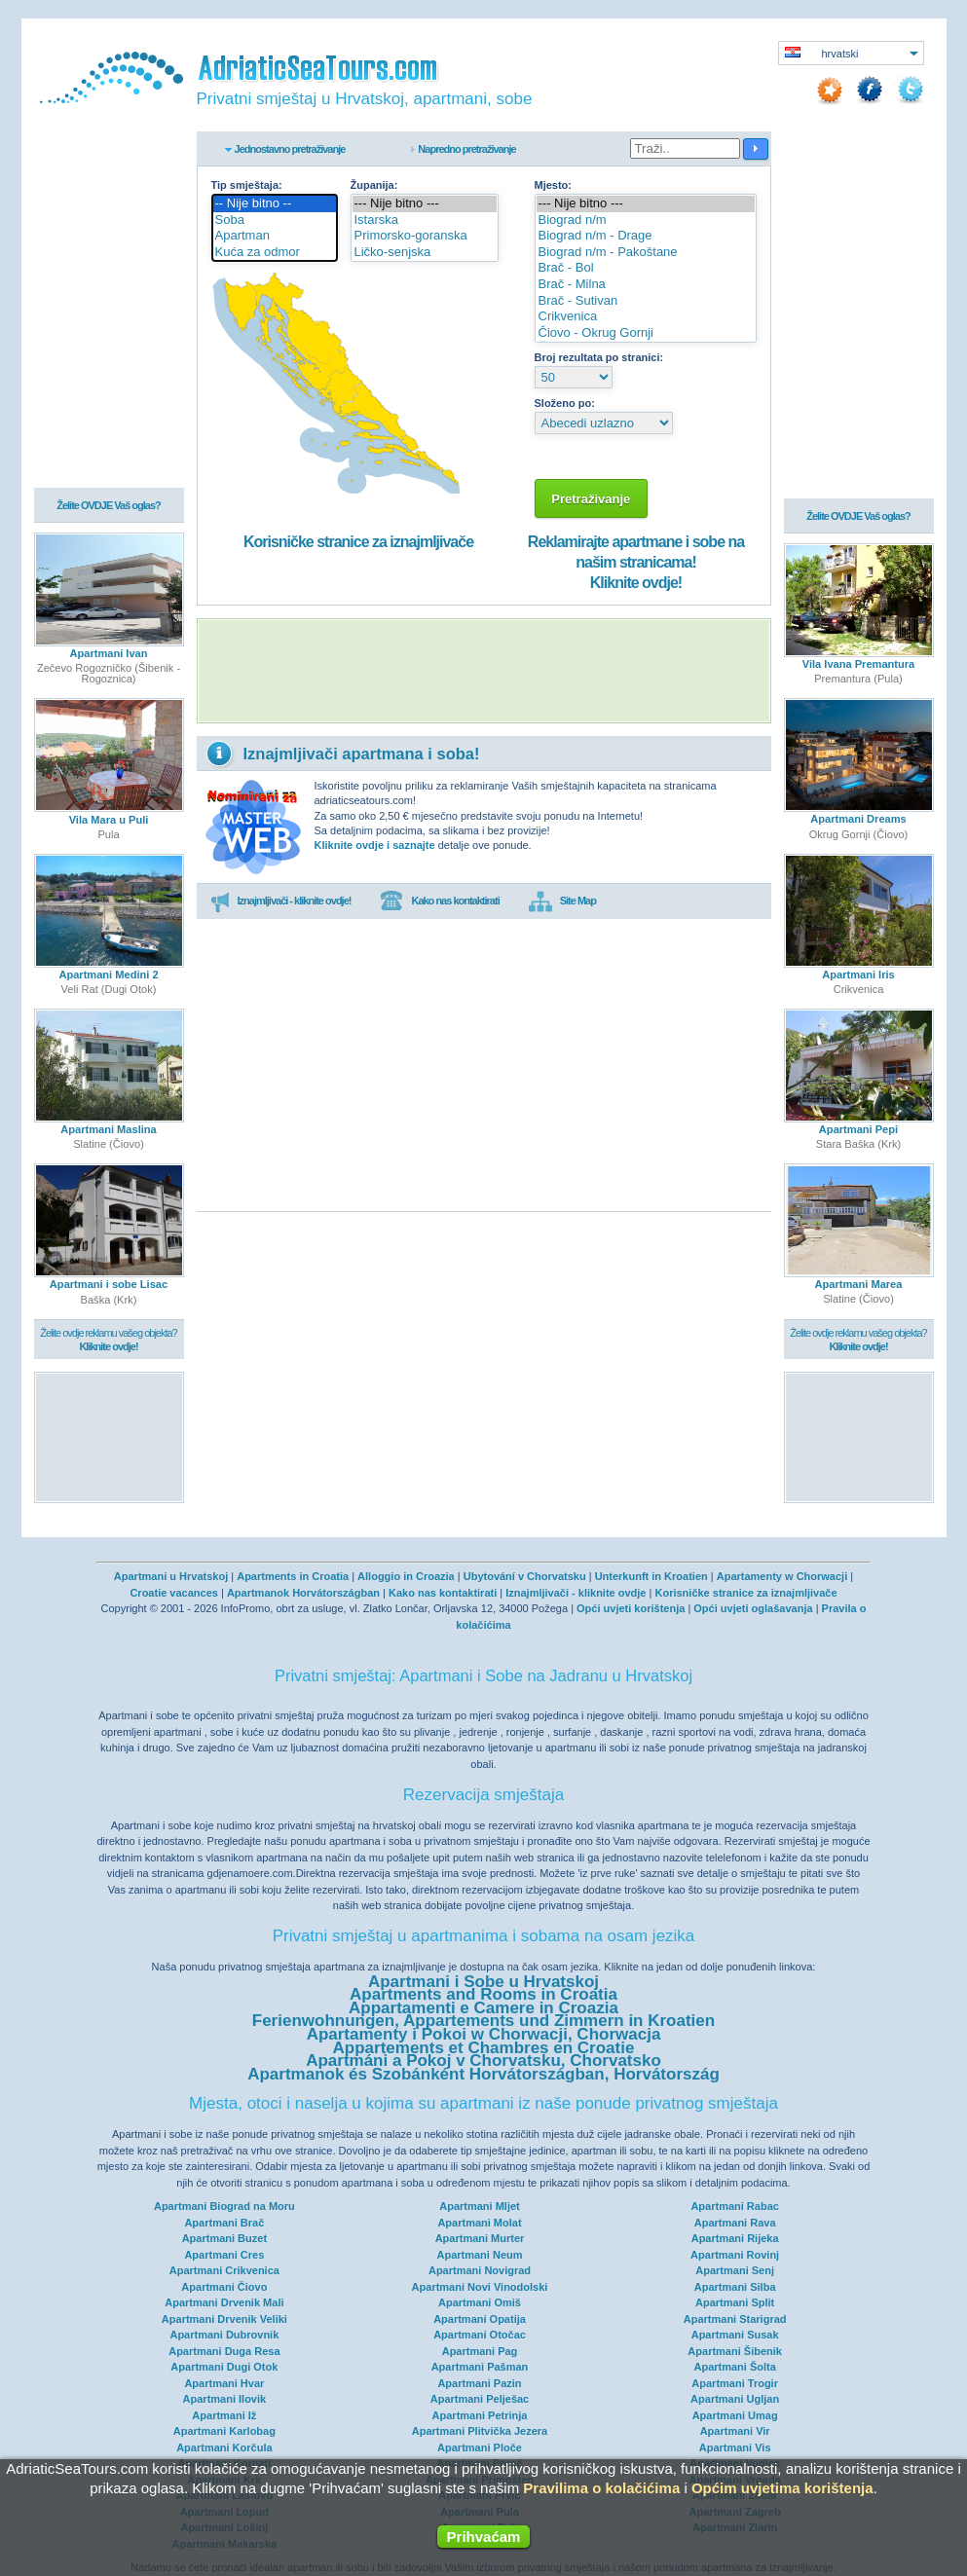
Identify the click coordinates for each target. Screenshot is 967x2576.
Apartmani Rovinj (734, 2255)
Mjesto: (554, 185)
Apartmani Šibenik (735, 2351)
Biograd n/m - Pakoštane (646, 252)
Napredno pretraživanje (466, 149)
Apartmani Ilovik (225, 2399)
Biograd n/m (646, 220)
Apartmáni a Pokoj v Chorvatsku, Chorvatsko (483, 2060)
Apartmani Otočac (479, 2334)
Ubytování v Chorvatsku (525, 1576)
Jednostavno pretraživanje (290, 149)
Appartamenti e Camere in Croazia (483, 2008)
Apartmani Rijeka (735, 2238)
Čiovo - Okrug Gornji (646, 333)
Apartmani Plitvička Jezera (479, 2431)
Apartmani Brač (224, 2222)
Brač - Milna (646, 284)
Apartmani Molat (479, 2222)
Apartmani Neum (479, 2255)
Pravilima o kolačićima (601, 2488)
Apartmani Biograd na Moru (224, 2206)
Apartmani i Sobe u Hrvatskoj (483, 1981)
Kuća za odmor (274, 252)
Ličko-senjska (425, 252)
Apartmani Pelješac (480, 2399)
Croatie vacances (174, 1593)
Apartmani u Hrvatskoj (171, 1576)
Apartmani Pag (480, 2351)
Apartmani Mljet (479, 2206)
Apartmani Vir (735, 2431)
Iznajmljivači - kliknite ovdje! (281, 901)
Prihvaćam (484, 2536)
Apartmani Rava (735, 2222)
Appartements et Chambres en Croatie (484, 2048)
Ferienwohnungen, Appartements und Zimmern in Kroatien (483, 2020)
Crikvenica (646, 317)
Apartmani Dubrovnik (224, 2334)
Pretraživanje (591, 499)
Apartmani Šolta (734, 2367)
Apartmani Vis (735, 2447)
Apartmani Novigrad (479, 2270)
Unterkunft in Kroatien (651, 1576)
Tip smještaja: (246, 185)
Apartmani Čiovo (224, 2287)
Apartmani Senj (734, 2270)
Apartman (274, 236)
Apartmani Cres (224, 2255)
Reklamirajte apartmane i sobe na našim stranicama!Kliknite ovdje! (636, 562)
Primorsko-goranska (425, 236)
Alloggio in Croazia (406, 1576)
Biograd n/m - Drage (646, 236)
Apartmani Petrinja (480, 2415)
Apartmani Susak (735, 2334)
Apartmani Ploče (479, 2447)
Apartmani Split (734, 2302)
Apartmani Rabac (734, 2206)
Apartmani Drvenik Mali (224, 2302)
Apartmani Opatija (479, 2319)
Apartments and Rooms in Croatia (483, 1994)
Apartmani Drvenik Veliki (224, 2319)
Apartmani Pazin (479, 2383)
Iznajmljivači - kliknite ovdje (575, 1593)
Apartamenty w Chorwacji (782, 1576)
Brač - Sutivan (646, 301)
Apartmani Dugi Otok (224, 2367)
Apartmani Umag (735, 2415)
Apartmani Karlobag (224, 2431)
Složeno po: (565, 403)
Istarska (425, 220)
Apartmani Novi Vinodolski (480, 2287)
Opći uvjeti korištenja (630, 1608)
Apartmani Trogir (734, 2383)
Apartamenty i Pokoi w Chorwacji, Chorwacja (484, 2034)
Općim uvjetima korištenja (782, 2488)
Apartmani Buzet (224, 2238)
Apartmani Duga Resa (223, 2351)
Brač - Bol (646, 268)
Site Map (562, 901)
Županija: (374, 185)
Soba (274, 220)
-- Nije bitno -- (274, 204)
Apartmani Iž (224, 2415)
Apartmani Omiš (479, 2302)
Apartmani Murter (480, 2238)
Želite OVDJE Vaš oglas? (108, 507)
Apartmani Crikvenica (224, 2270)
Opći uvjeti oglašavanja (752, 1608)
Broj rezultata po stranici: (599, 357)
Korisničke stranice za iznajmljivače (358, 542)
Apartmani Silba (735, 2287)
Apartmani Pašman (480, 2367)
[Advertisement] (484, 670)
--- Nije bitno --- (425, 204)
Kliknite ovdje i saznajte (375, 845)
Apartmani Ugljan (734, 2399)
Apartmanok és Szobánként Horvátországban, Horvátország (483, 2074)
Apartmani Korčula (224, 2447)
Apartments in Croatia (293, 1576)
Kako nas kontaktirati (439, 901)
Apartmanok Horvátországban (303, 1593)
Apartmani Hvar (224, 2383)
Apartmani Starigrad (735, 2319)
